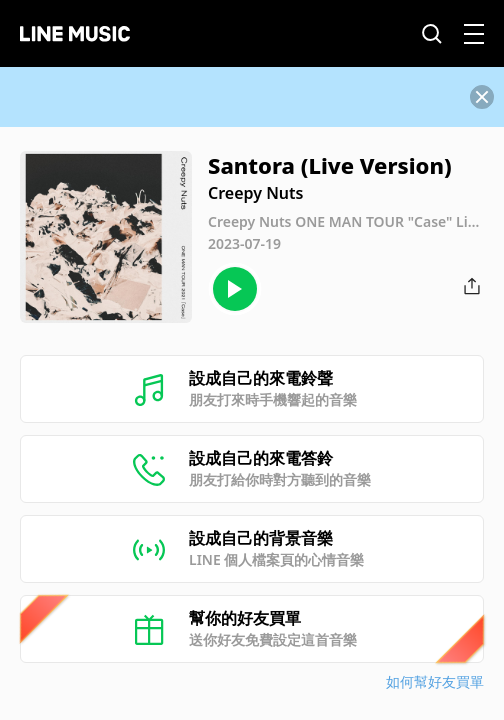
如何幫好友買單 (435, 681)
